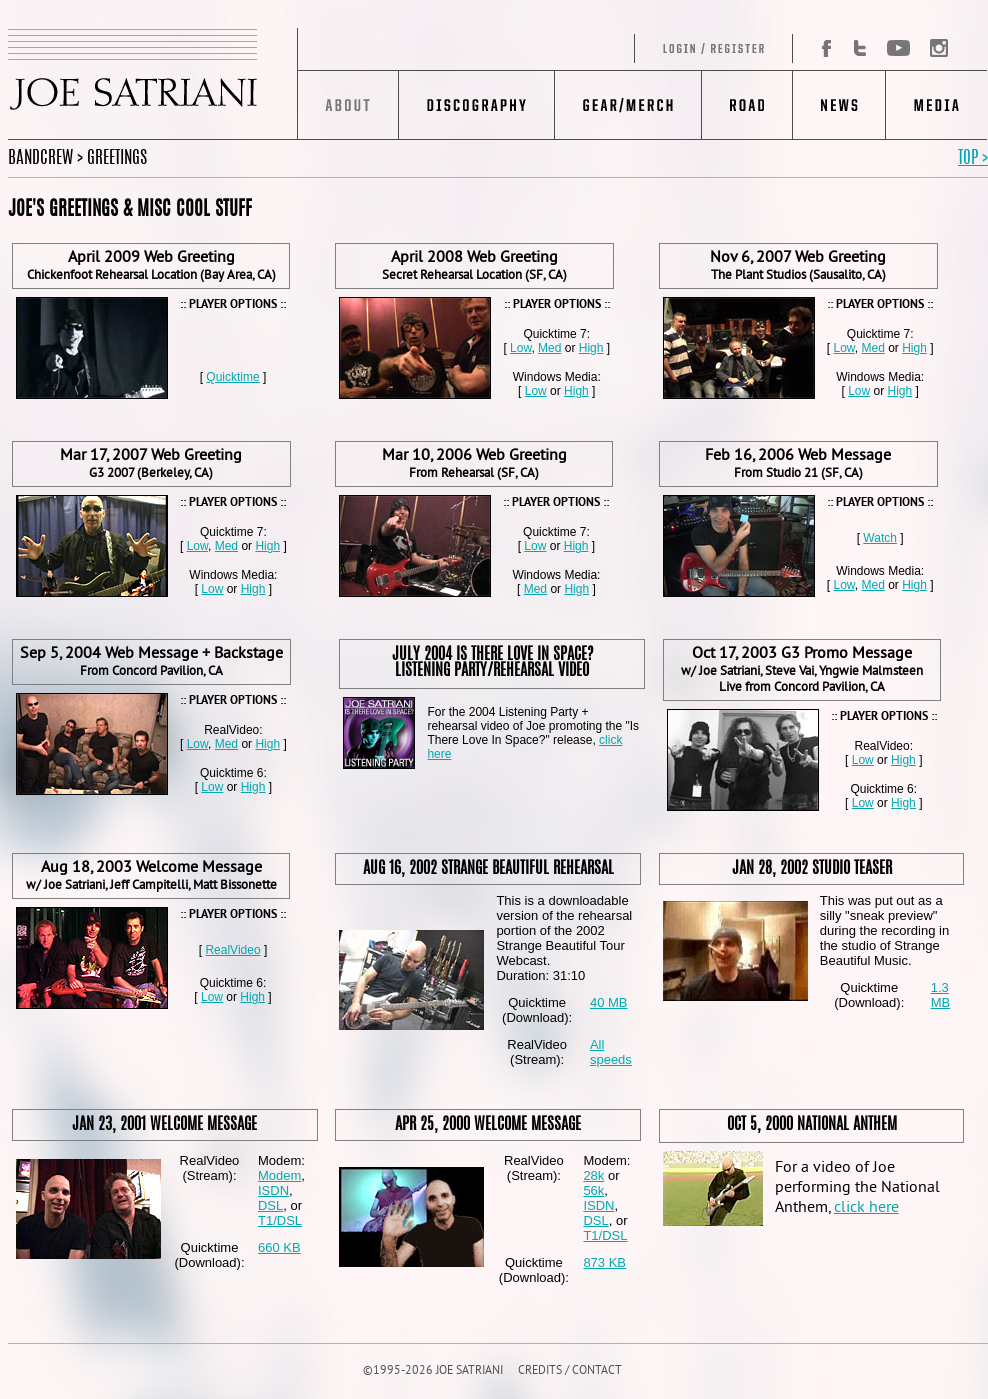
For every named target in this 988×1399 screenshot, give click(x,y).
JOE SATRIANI (153, 84)
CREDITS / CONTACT (570, 1371)
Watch (880, 538)
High (591, 348)
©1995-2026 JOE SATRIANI (433, 1371)
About (348, 105)
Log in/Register (546, 49)
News (838, 105)
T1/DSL (280, 1220)
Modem (279, 1175)
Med (549, 348)
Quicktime (232, 377)
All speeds (611, 1052)
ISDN (273, 1190)
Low (520, 348)
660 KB (279, 1247)
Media (936, 105)
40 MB (609, 1002)
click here (866, 1208)
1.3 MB (941, 995)
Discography (476, 105)
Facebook (819, 49)
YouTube (897, 49)
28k (593, 1175)
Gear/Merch (627, 105)
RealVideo (232, 950)
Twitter (860, 49)
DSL (270, 1205)
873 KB (604, 1262)
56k (593, 1190)
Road (746, 105)
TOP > (973, 158)
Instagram (933, 49)
